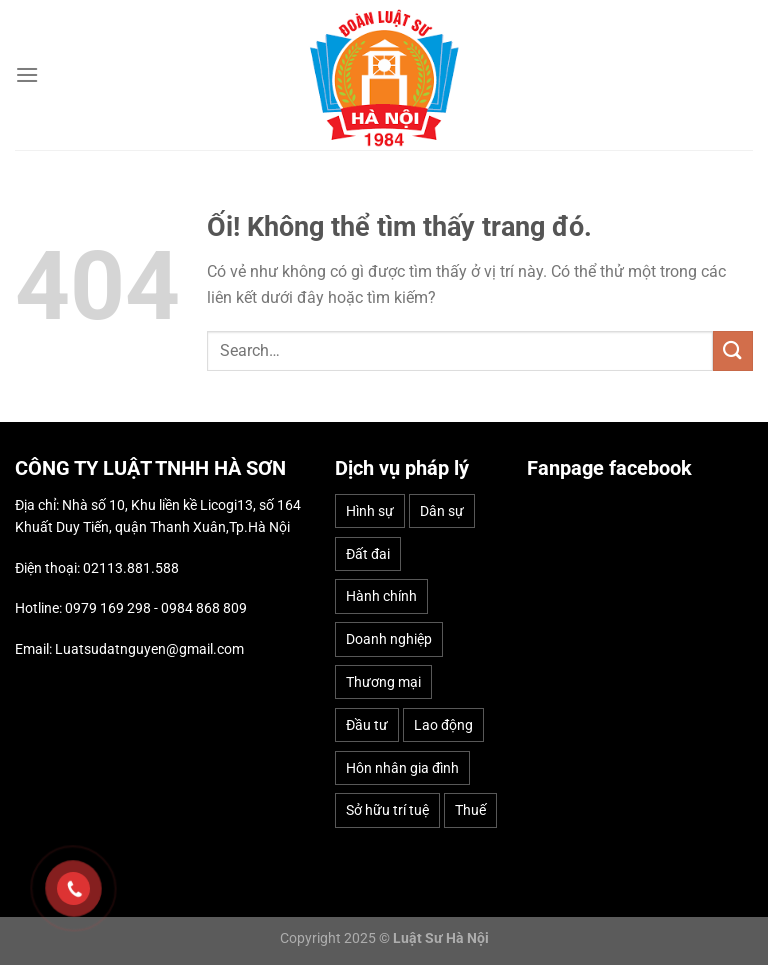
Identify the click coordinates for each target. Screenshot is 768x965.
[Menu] (27, 74)
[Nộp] (733, 350)
